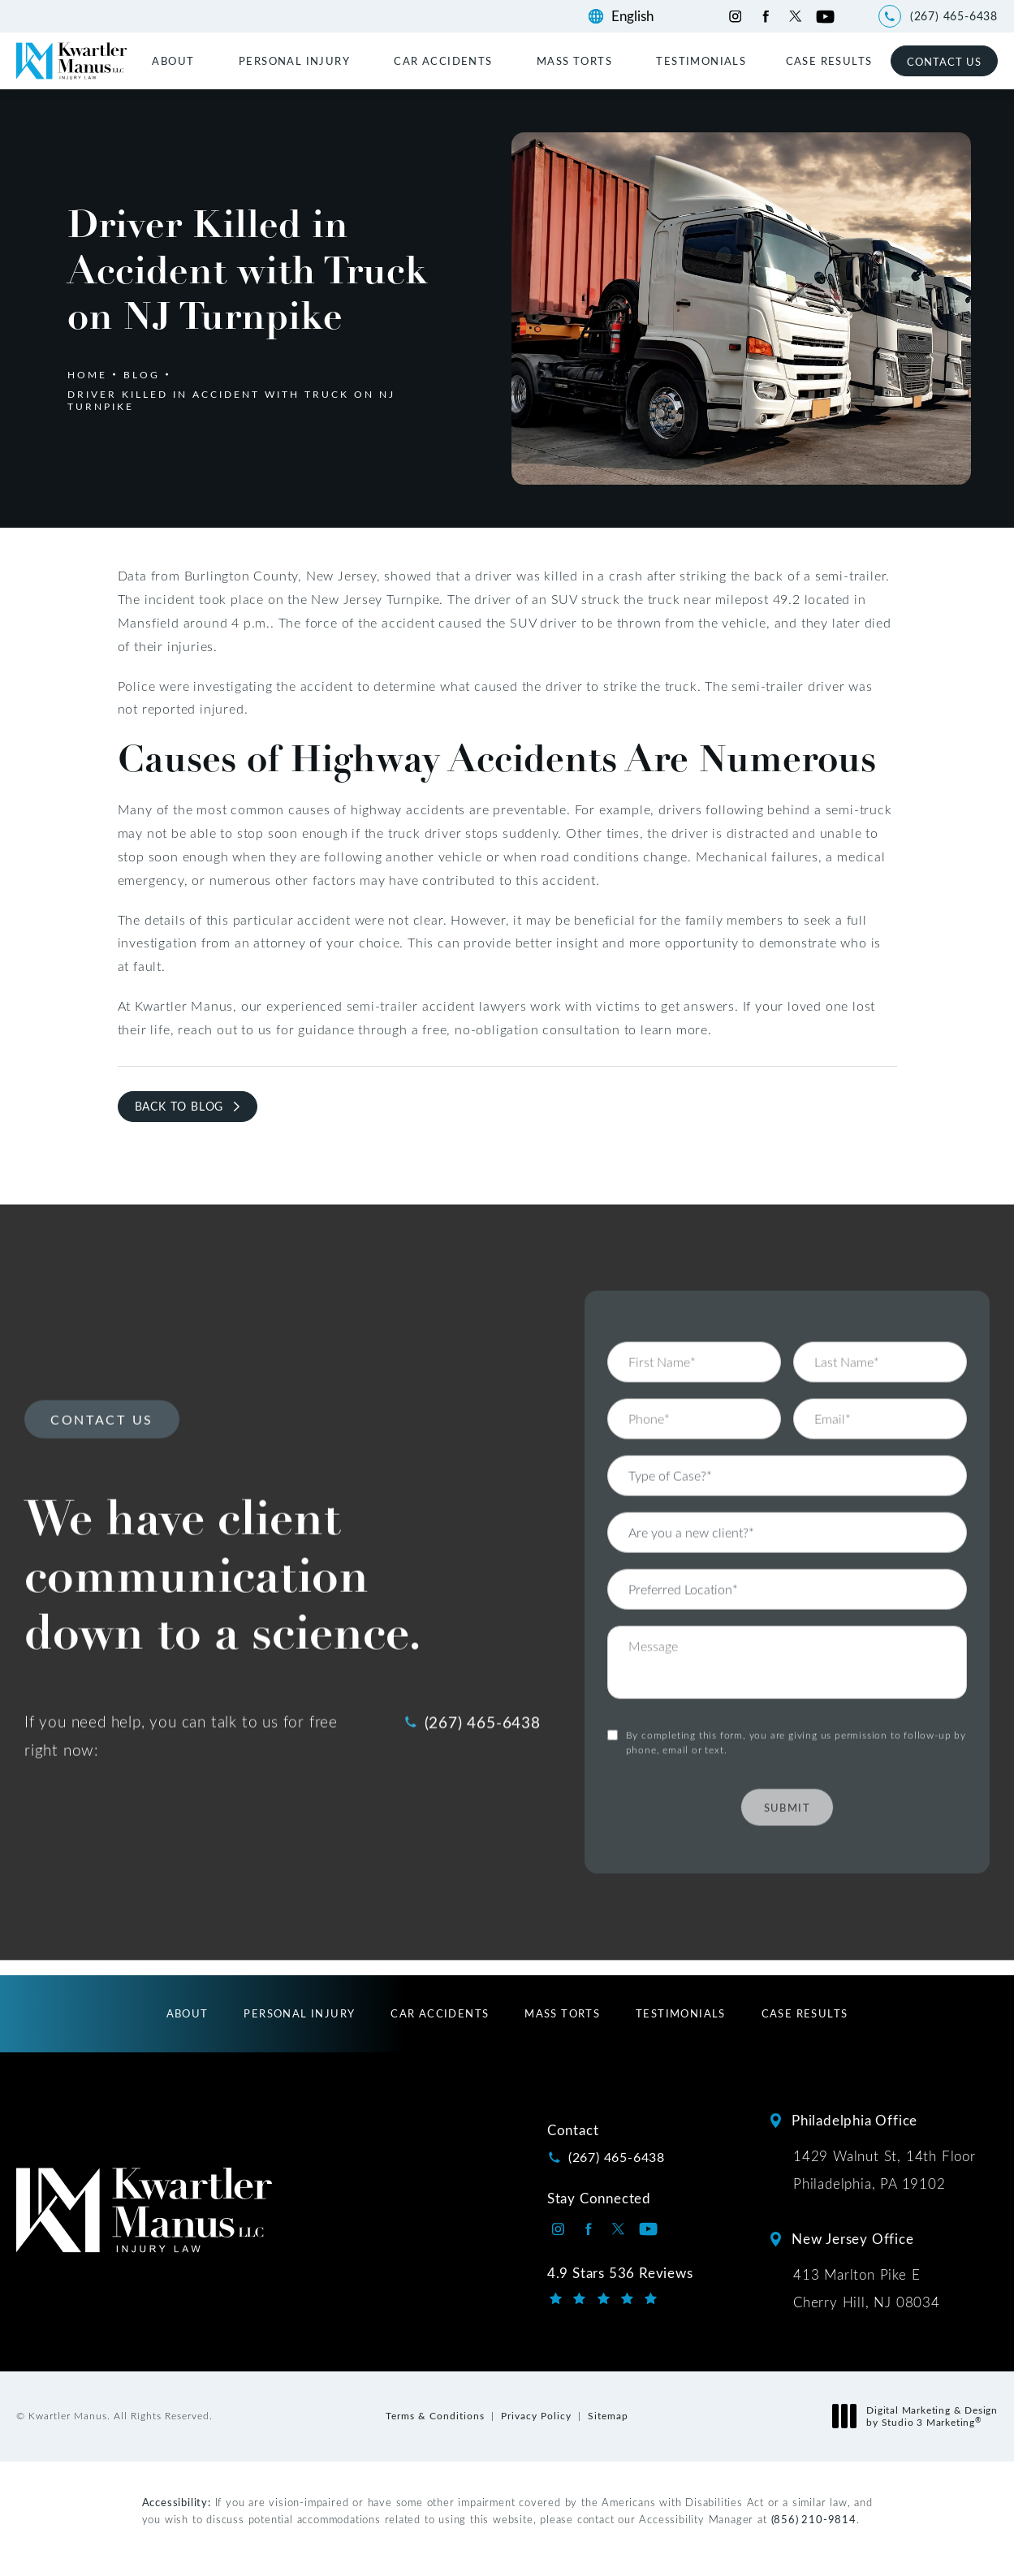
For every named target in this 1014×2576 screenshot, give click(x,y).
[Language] (639, 16)
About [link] (173, 60)
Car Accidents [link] (443, 60)
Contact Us (944, 61)
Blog (141, 374)
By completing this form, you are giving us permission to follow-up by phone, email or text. (796, 1695)
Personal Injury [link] (294, 60)
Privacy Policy (536, 2415)
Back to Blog (179, 1106)
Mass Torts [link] (574, 60)
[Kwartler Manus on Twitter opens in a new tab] (795, 17)
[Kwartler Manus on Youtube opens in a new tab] (825, 17)
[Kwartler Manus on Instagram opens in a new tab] (735, 17)
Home (87, 374)
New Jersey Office (853, 2238)
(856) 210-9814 (814, 2519)
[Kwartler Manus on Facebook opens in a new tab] (765, 17)
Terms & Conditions (435, 2415)
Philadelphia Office (854, 2120)
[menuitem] (175, 60)
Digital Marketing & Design (919, 2416)
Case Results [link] (829, 60)
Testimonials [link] (701, 60)
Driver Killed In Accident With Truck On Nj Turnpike (231, 399)
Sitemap (608, 2415)
